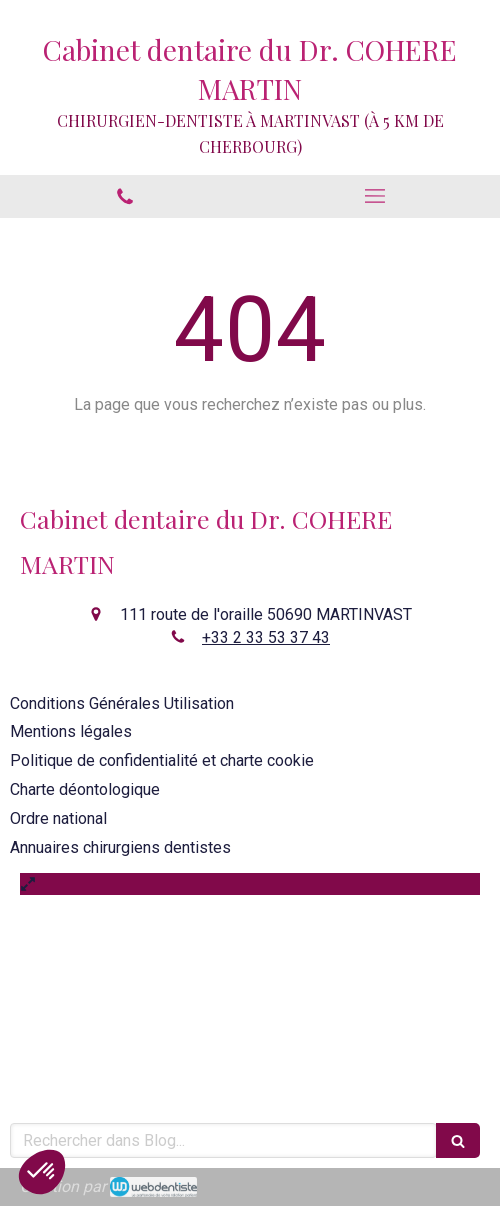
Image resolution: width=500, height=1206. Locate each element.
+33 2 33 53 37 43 (266, 637)
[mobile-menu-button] (375, 196)
